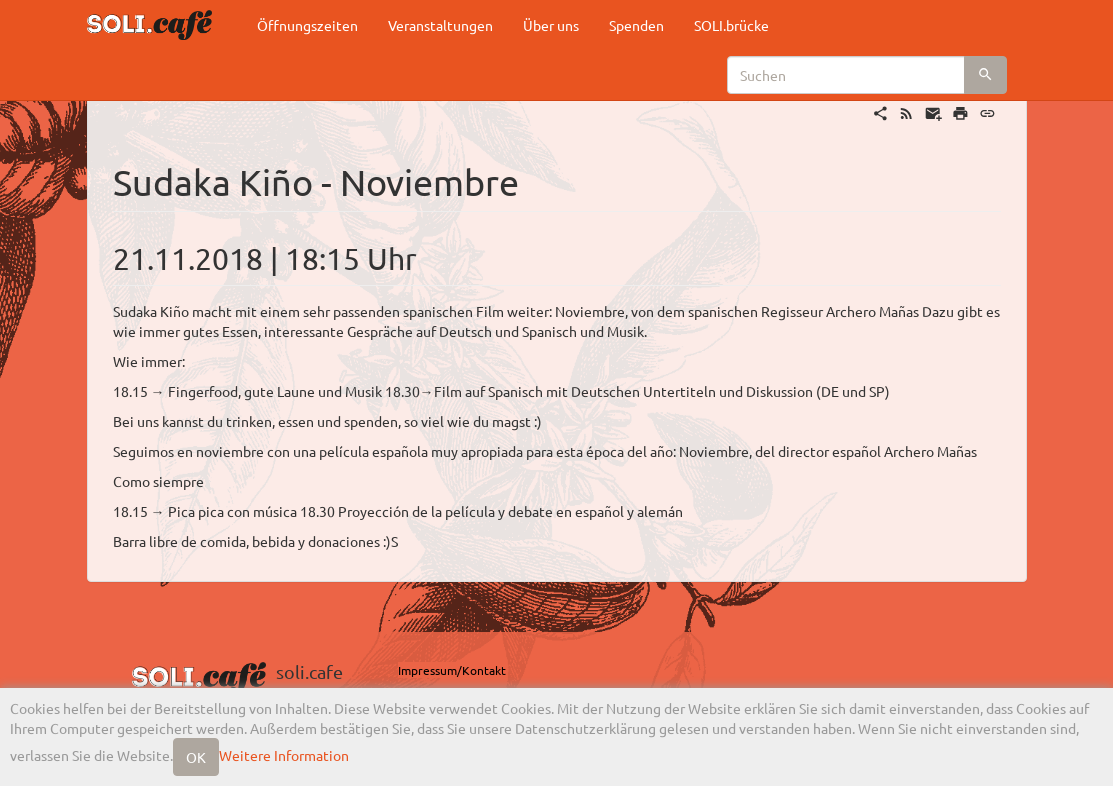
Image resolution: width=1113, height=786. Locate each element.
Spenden (636, 25)
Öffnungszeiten (307, 25)
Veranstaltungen (440, 25)
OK (196, 757)
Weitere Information (284, 755)
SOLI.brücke (731, 25)
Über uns (551, 25)
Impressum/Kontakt (452, 670)
